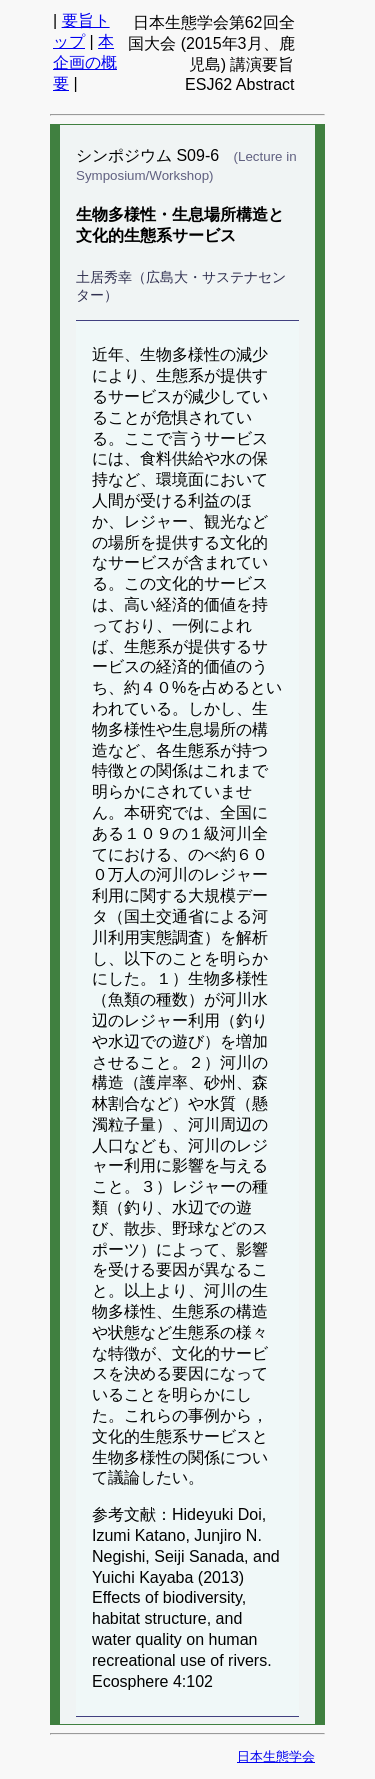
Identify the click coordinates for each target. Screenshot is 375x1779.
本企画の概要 (85, 62)
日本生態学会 (276, 1756)
